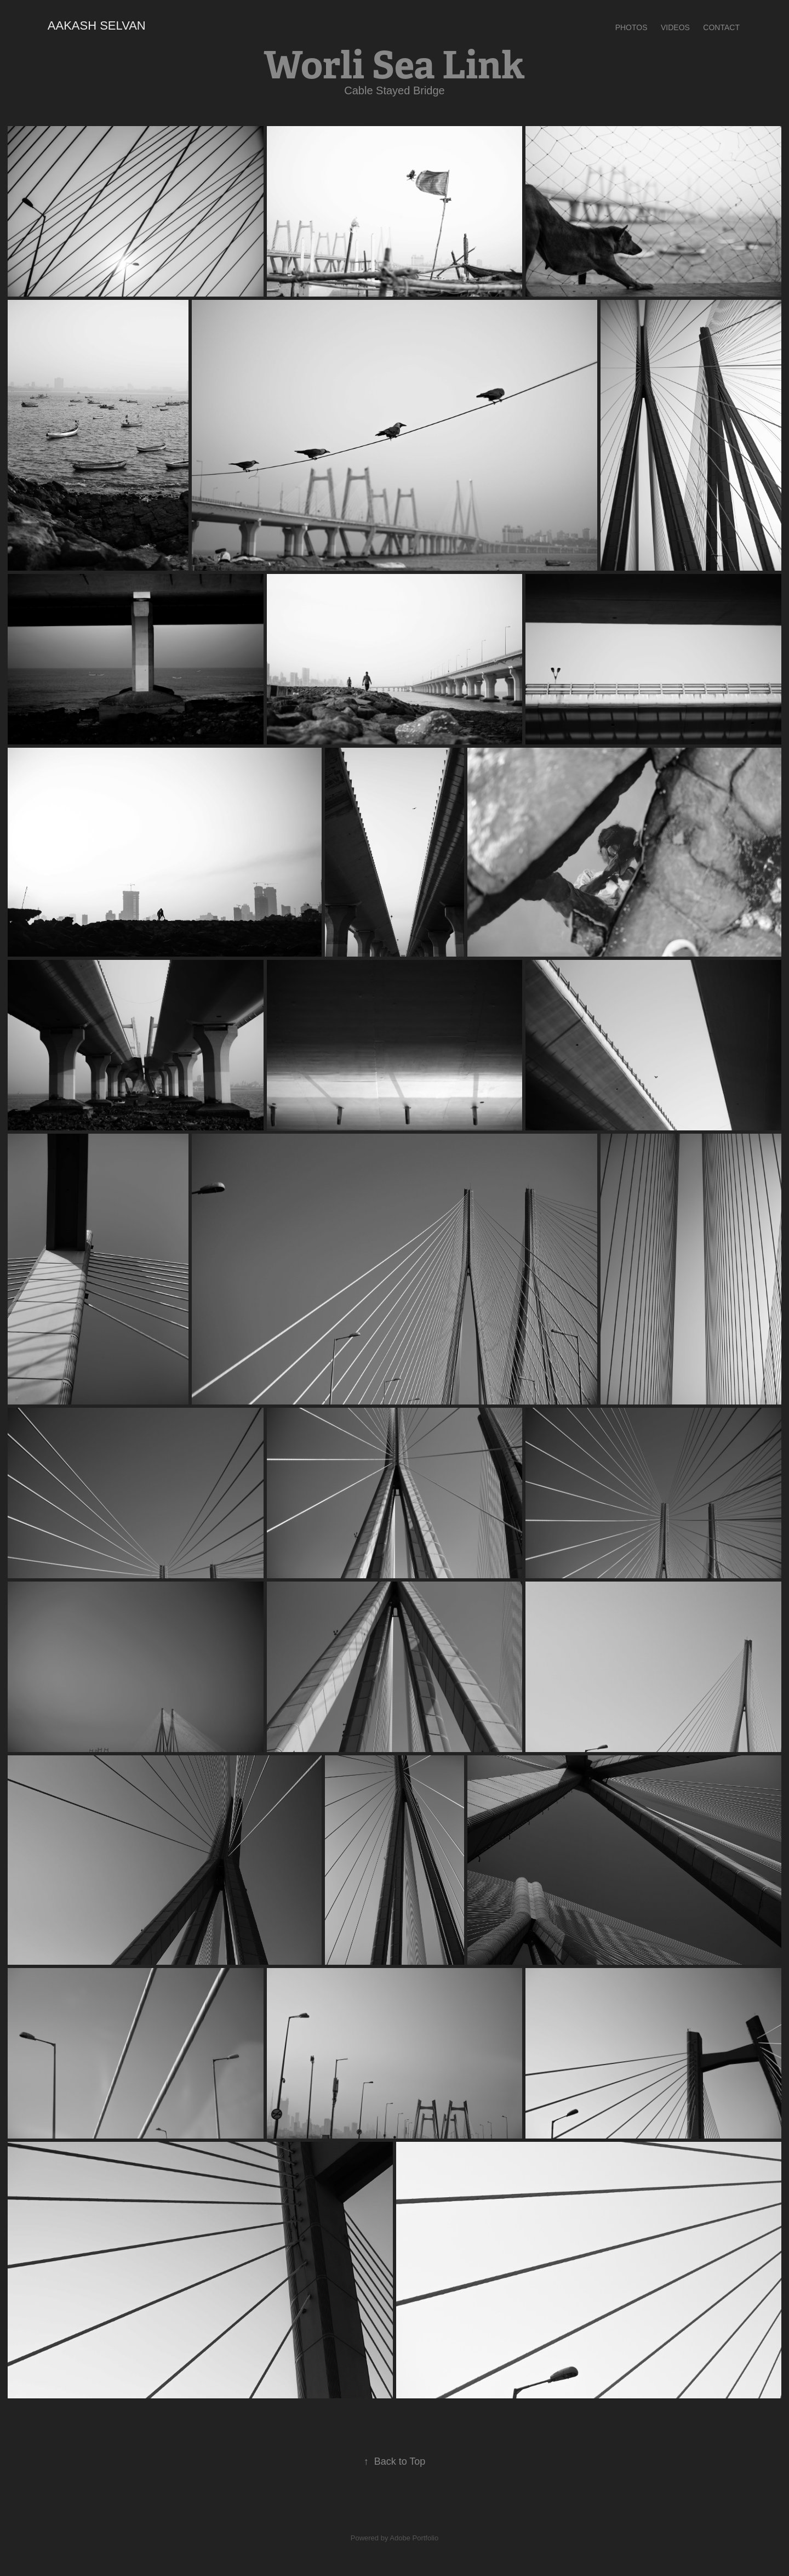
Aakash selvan (97, 25)
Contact (721, 27)
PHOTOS (631, 27)
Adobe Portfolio (414, 2538)
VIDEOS (675, 27)
